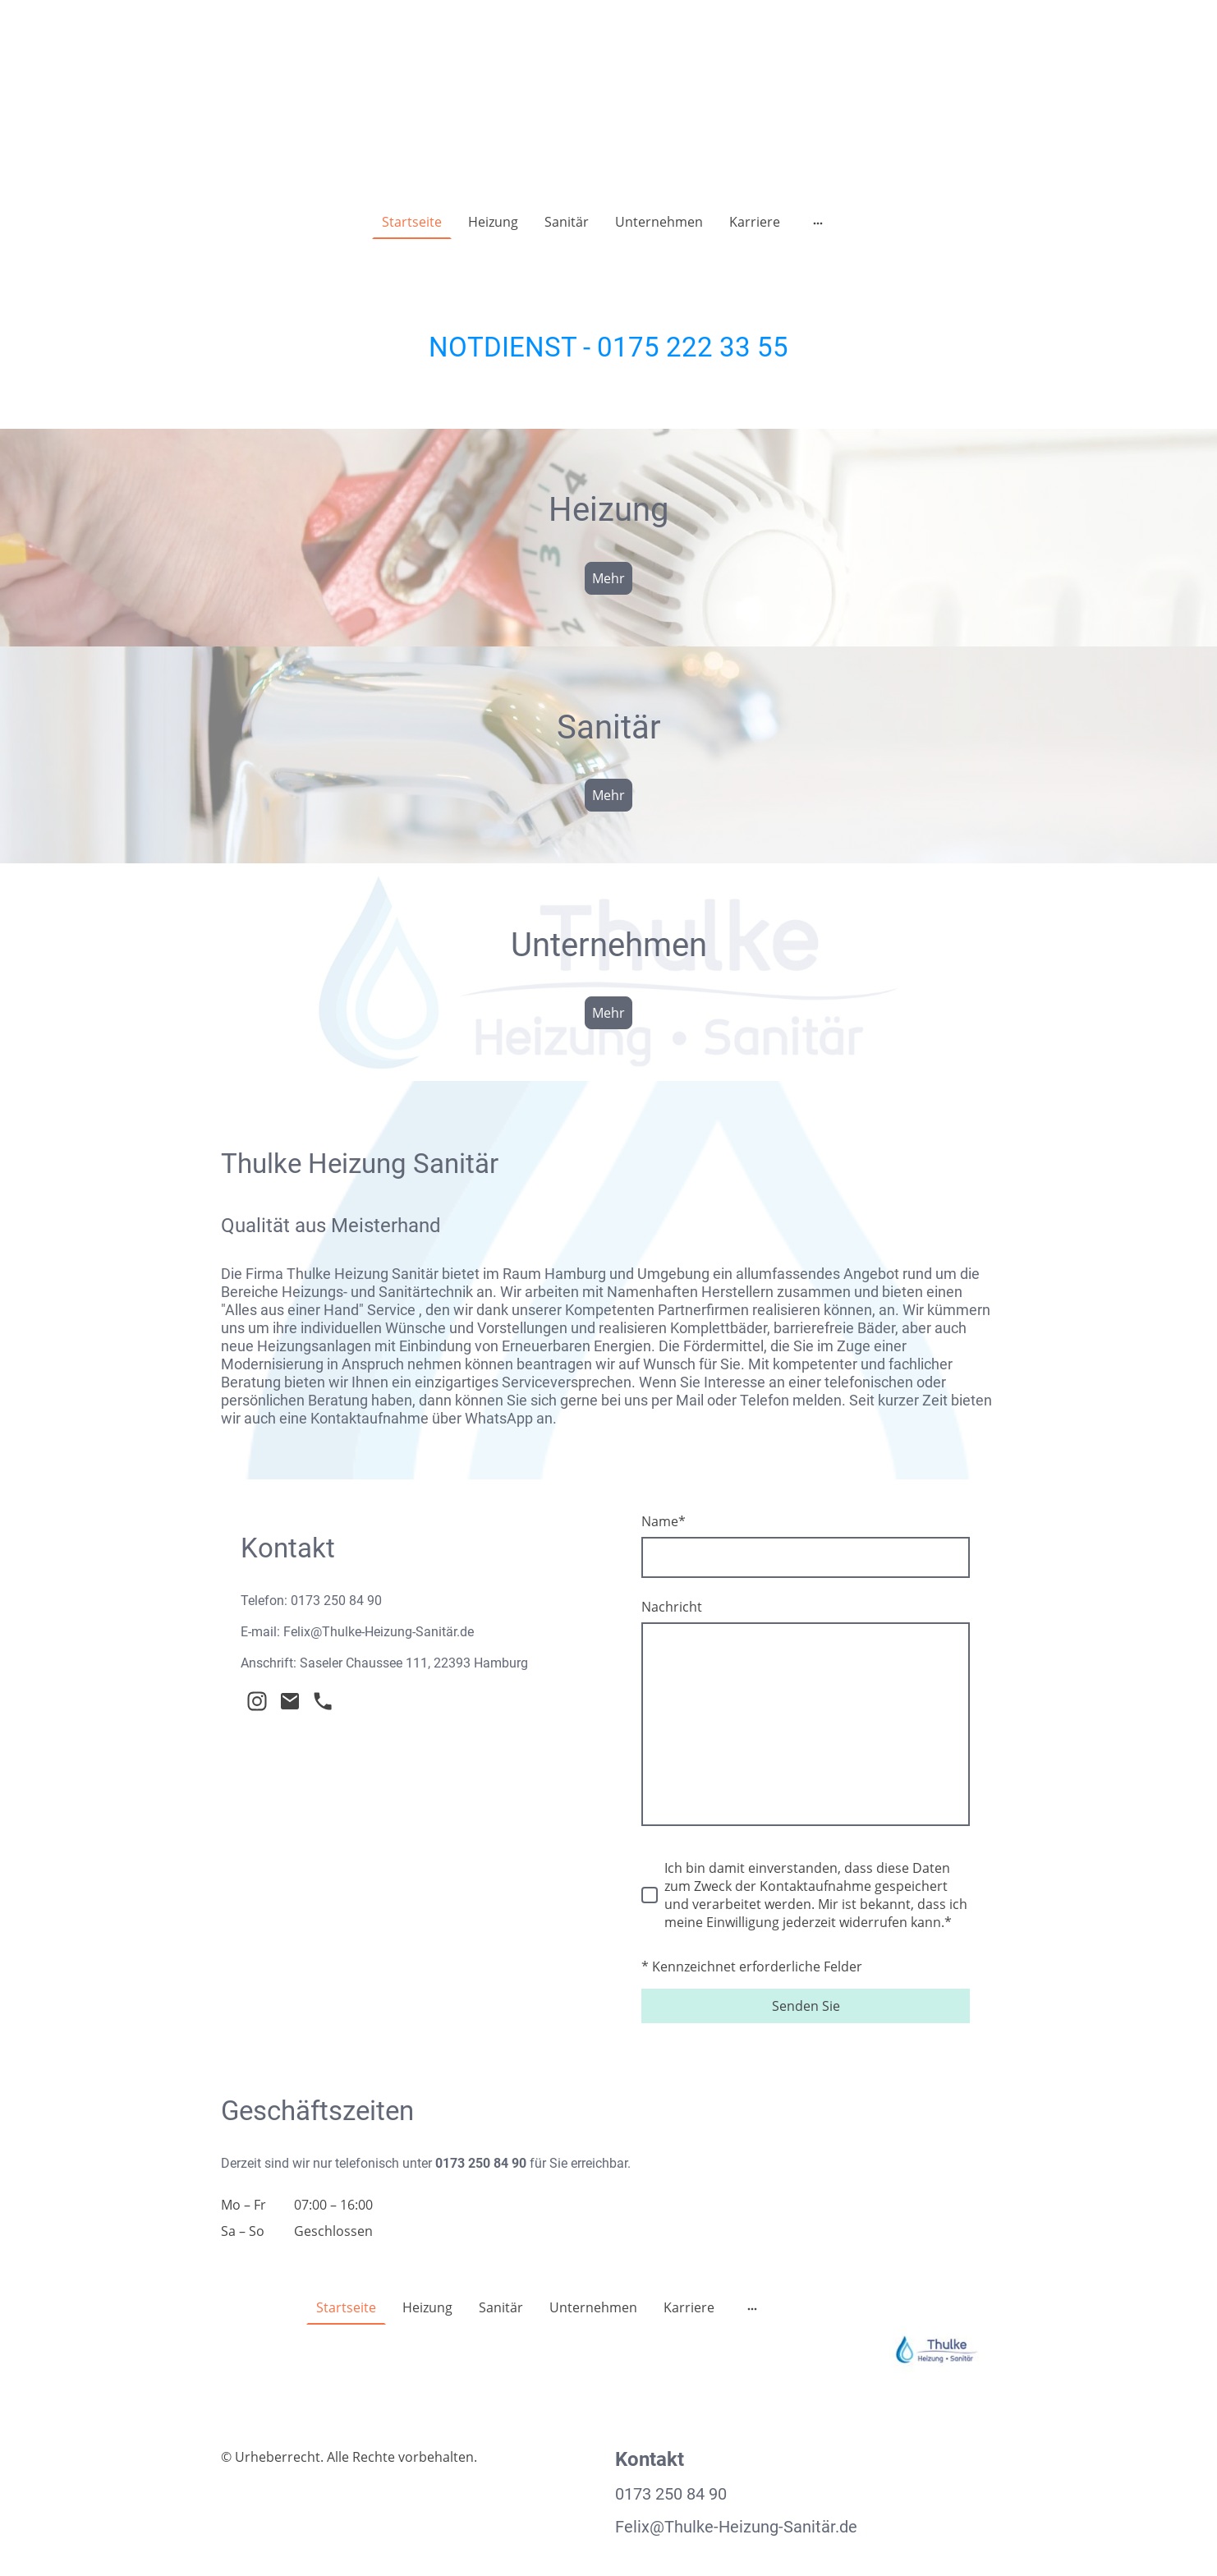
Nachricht (671, 1607)
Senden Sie (806, 2006)
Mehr (608, 578)
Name (663, 1521)
